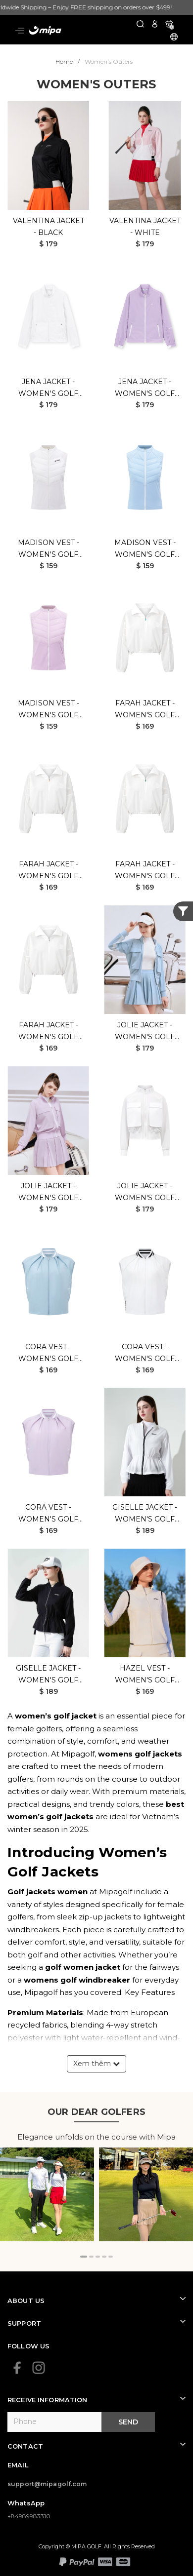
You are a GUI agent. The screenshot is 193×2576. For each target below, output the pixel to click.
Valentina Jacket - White (145, 226)
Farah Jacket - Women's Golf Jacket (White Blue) (145, 710)
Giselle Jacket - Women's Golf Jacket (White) (144, 1514)
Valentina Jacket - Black (48, 226)
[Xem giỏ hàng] (169, 23)
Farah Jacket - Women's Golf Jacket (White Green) (145, 870)
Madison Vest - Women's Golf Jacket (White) (48, 549)
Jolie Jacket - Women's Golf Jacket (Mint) (145, 1031)
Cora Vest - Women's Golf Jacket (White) (145, 1353)
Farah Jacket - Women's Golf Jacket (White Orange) (48, 870)
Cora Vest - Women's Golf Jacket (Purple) (48, 1514)
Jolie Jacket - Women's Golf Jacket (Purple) (48, 1192)
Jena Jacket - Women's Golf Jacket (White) (48, 388)
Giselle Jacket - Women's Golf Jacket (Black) (48, 1675)
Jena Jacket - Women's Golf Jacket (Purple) (144, 388)
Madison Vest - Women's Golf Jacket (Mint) (145, 549)
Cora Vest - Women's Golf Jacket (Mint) (48, 1353)
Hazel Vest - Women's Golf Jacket (145, 1675)
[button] (83, 2257)
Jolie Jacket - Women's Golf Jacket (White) (145, 1192)
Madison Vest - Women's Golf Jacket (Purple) (48, 710)
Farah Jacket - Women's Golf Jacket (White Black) (48, 1031)
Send (128, 2422)
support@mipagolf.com (47, 2484)
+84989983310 (28, 2516)
